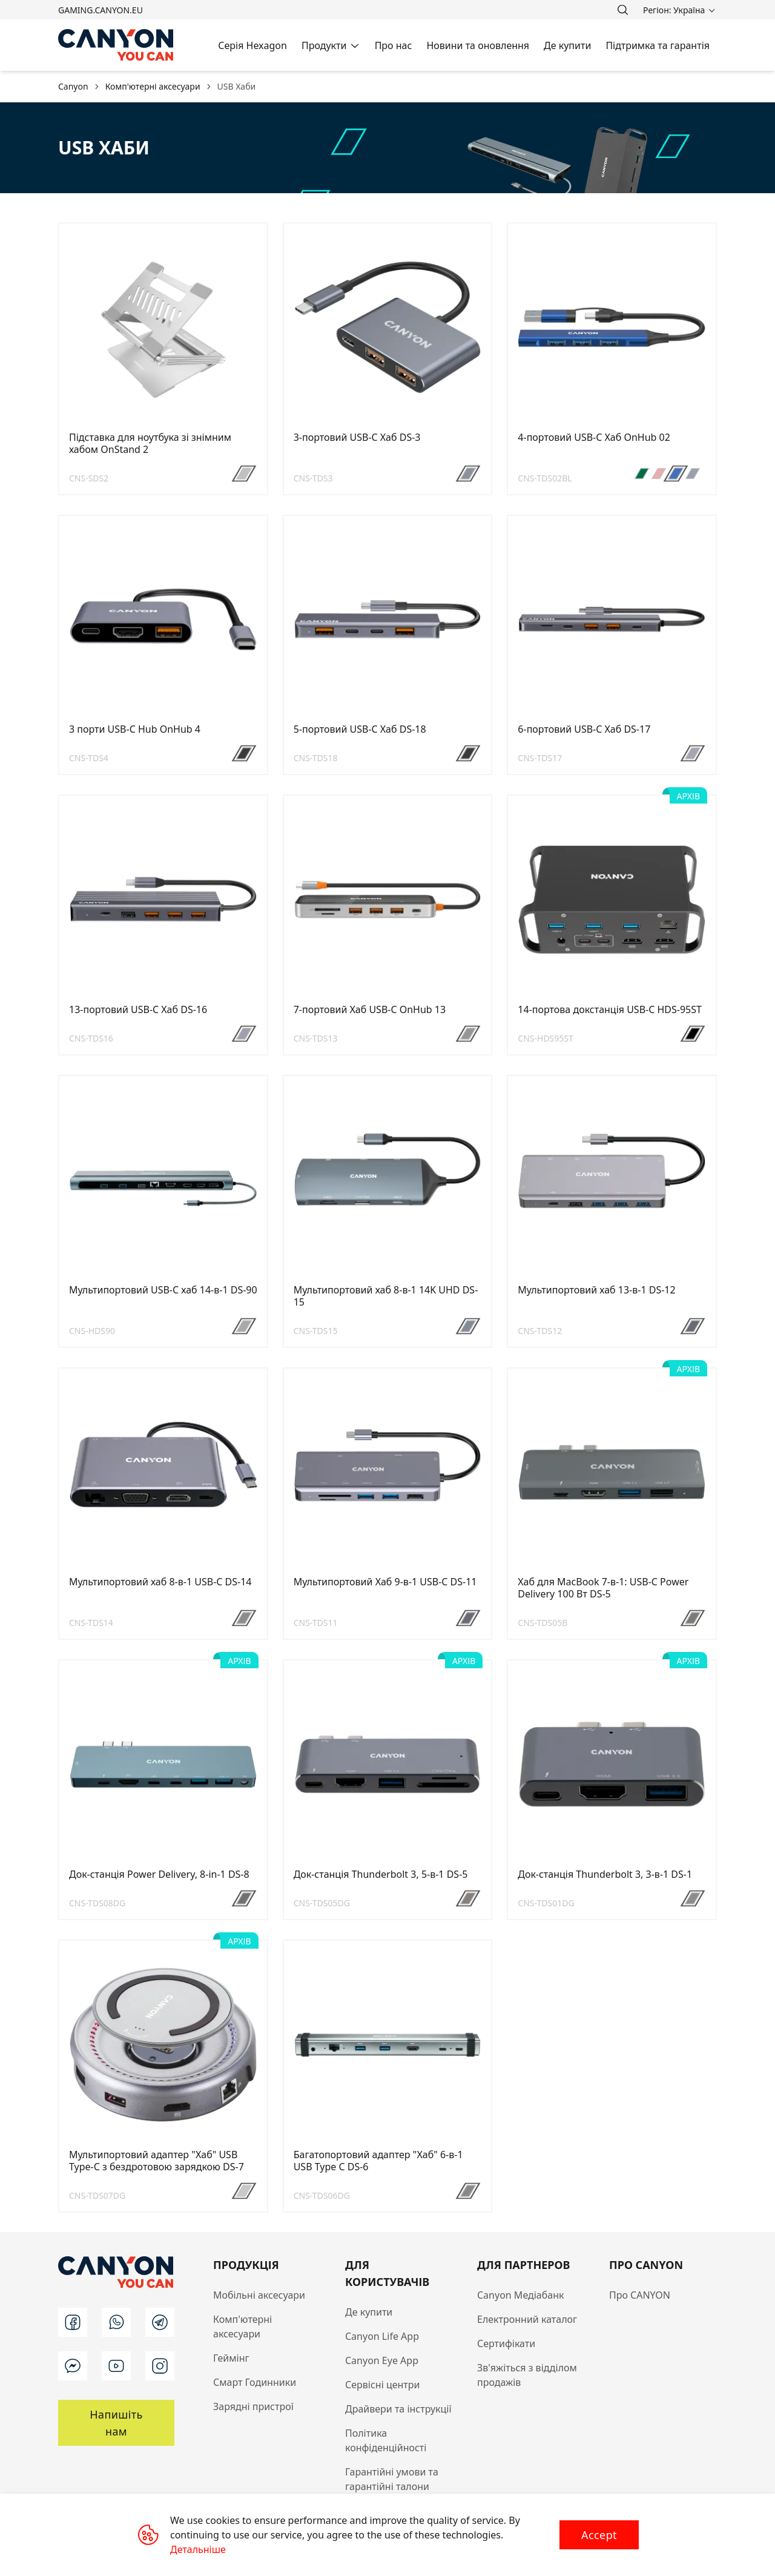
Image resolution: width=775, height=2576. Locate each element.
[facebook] (72, 2322)
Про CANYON (639, 2295)
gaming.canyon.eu (100, 10)
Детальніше (198, 2549)
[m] (72, 2365)
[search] (622, 10)
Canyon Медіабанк (520, 2295)
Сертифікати (506, 2343)
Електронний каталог (527, 2319)
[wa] (116, 2322)
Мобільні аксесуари (259, 2295)
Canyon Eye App (381, 2360)
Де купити (368, 2312)
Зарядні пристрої (253, 2406)
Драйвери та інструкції (398, 2409)
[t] (159, 2322)
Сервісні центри (382, 2384)
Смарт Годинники (254, 2382)
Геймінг (231, 2358)
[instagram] (159, 2365)
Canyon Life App (382, 2336)
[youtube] (116, 2365)
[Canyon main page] (116, 45)
